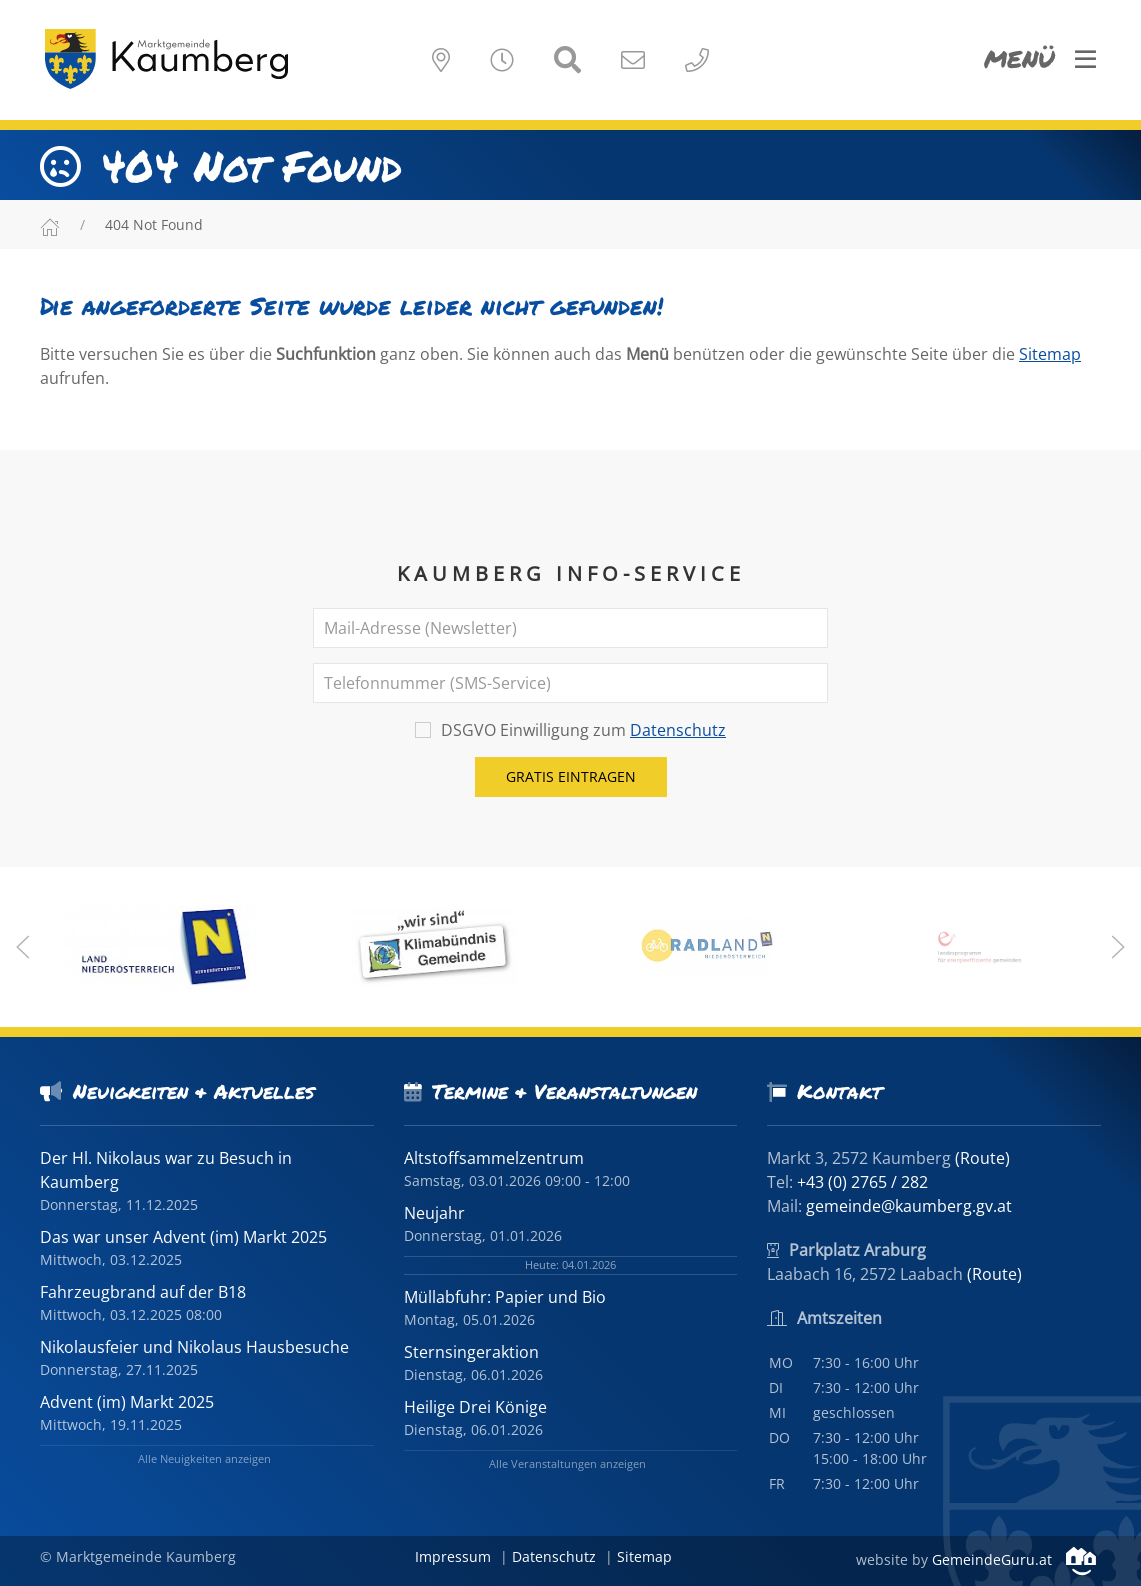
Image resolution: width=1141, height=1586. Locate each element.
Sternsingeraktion (471, 1352)
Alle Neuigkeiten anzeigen (204, 1458)
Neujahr (434, 1213)
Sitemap (1050, 354)
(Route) (982, 1158)
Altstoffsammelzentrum (494, 1158)
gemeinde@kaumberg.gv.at (909, 1206)
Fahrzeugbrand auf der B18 (143, 1292)
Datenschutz (678, 730)
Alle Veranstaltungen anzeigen (567, 1463)
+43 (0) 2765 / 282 (862, 1182)
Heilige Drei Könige (475, 1407)
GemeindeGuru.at (1014, 1559)
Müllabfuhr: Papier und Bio (505, 1297)
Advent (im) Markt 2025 (127, 1402)
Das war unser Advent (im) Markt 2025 (183, 1237)
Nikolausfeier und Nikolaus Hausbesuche (194, 1347)
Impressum (453, 1556)
